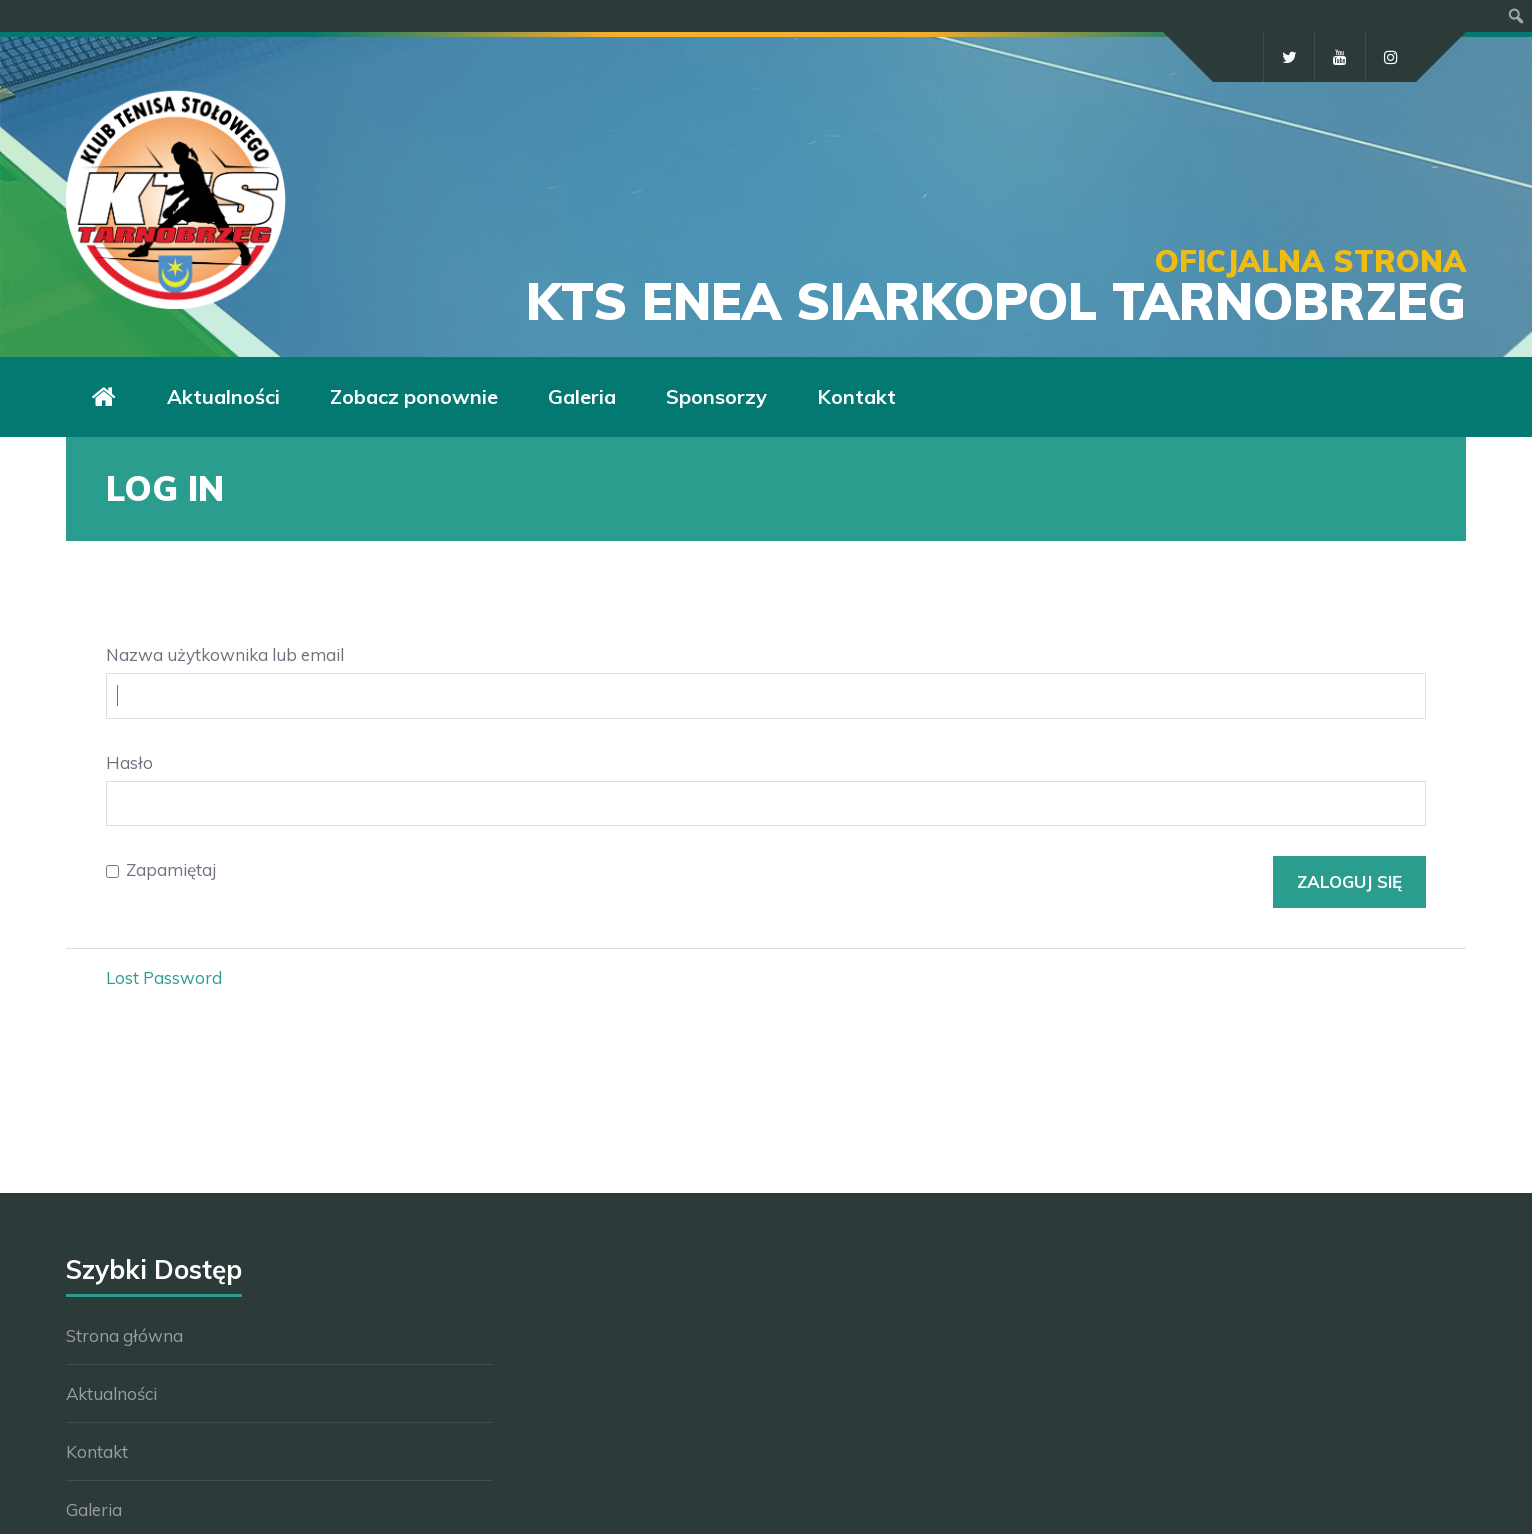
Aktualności (223, 396)
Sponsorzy (716, 396)
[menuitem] (1516, 16)
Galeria (582, 396)
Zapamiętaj (171, 869)
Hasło (129, 762)
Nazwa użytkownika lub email (225, 654)
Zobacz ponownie (414, 396)
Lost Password (164, 977)
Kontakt (856, 396)
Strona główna (124, 1335)
